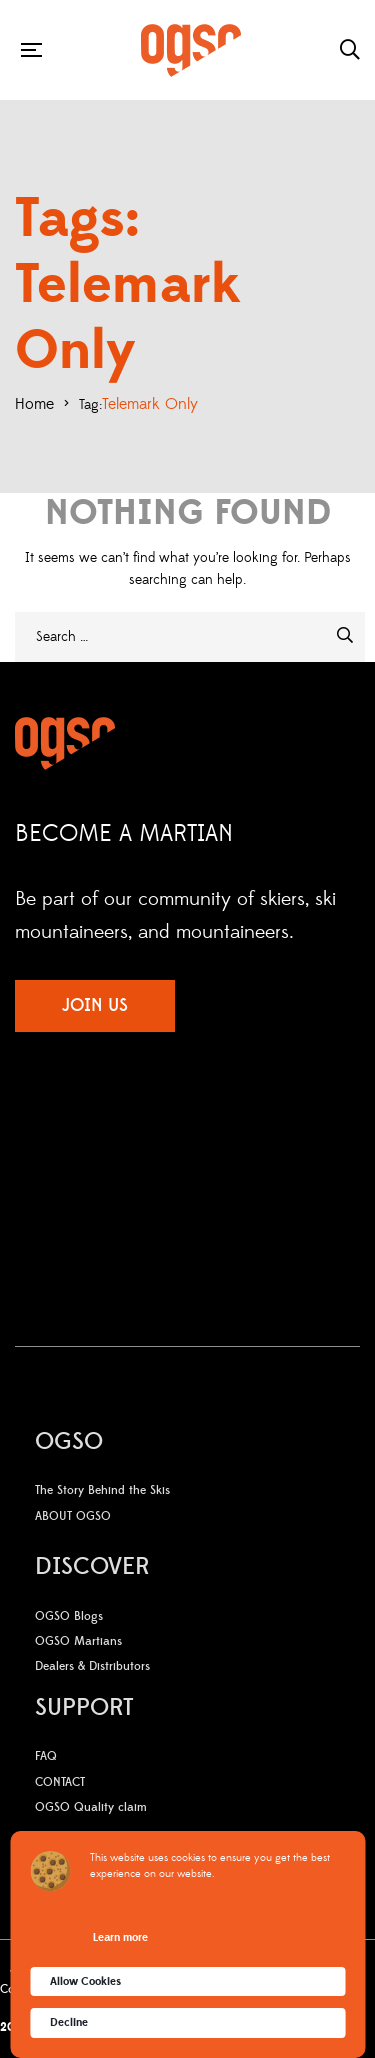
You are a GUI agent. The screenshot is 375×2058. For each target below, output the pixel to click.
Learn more (120, 1937)
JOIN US (95, 1005)
